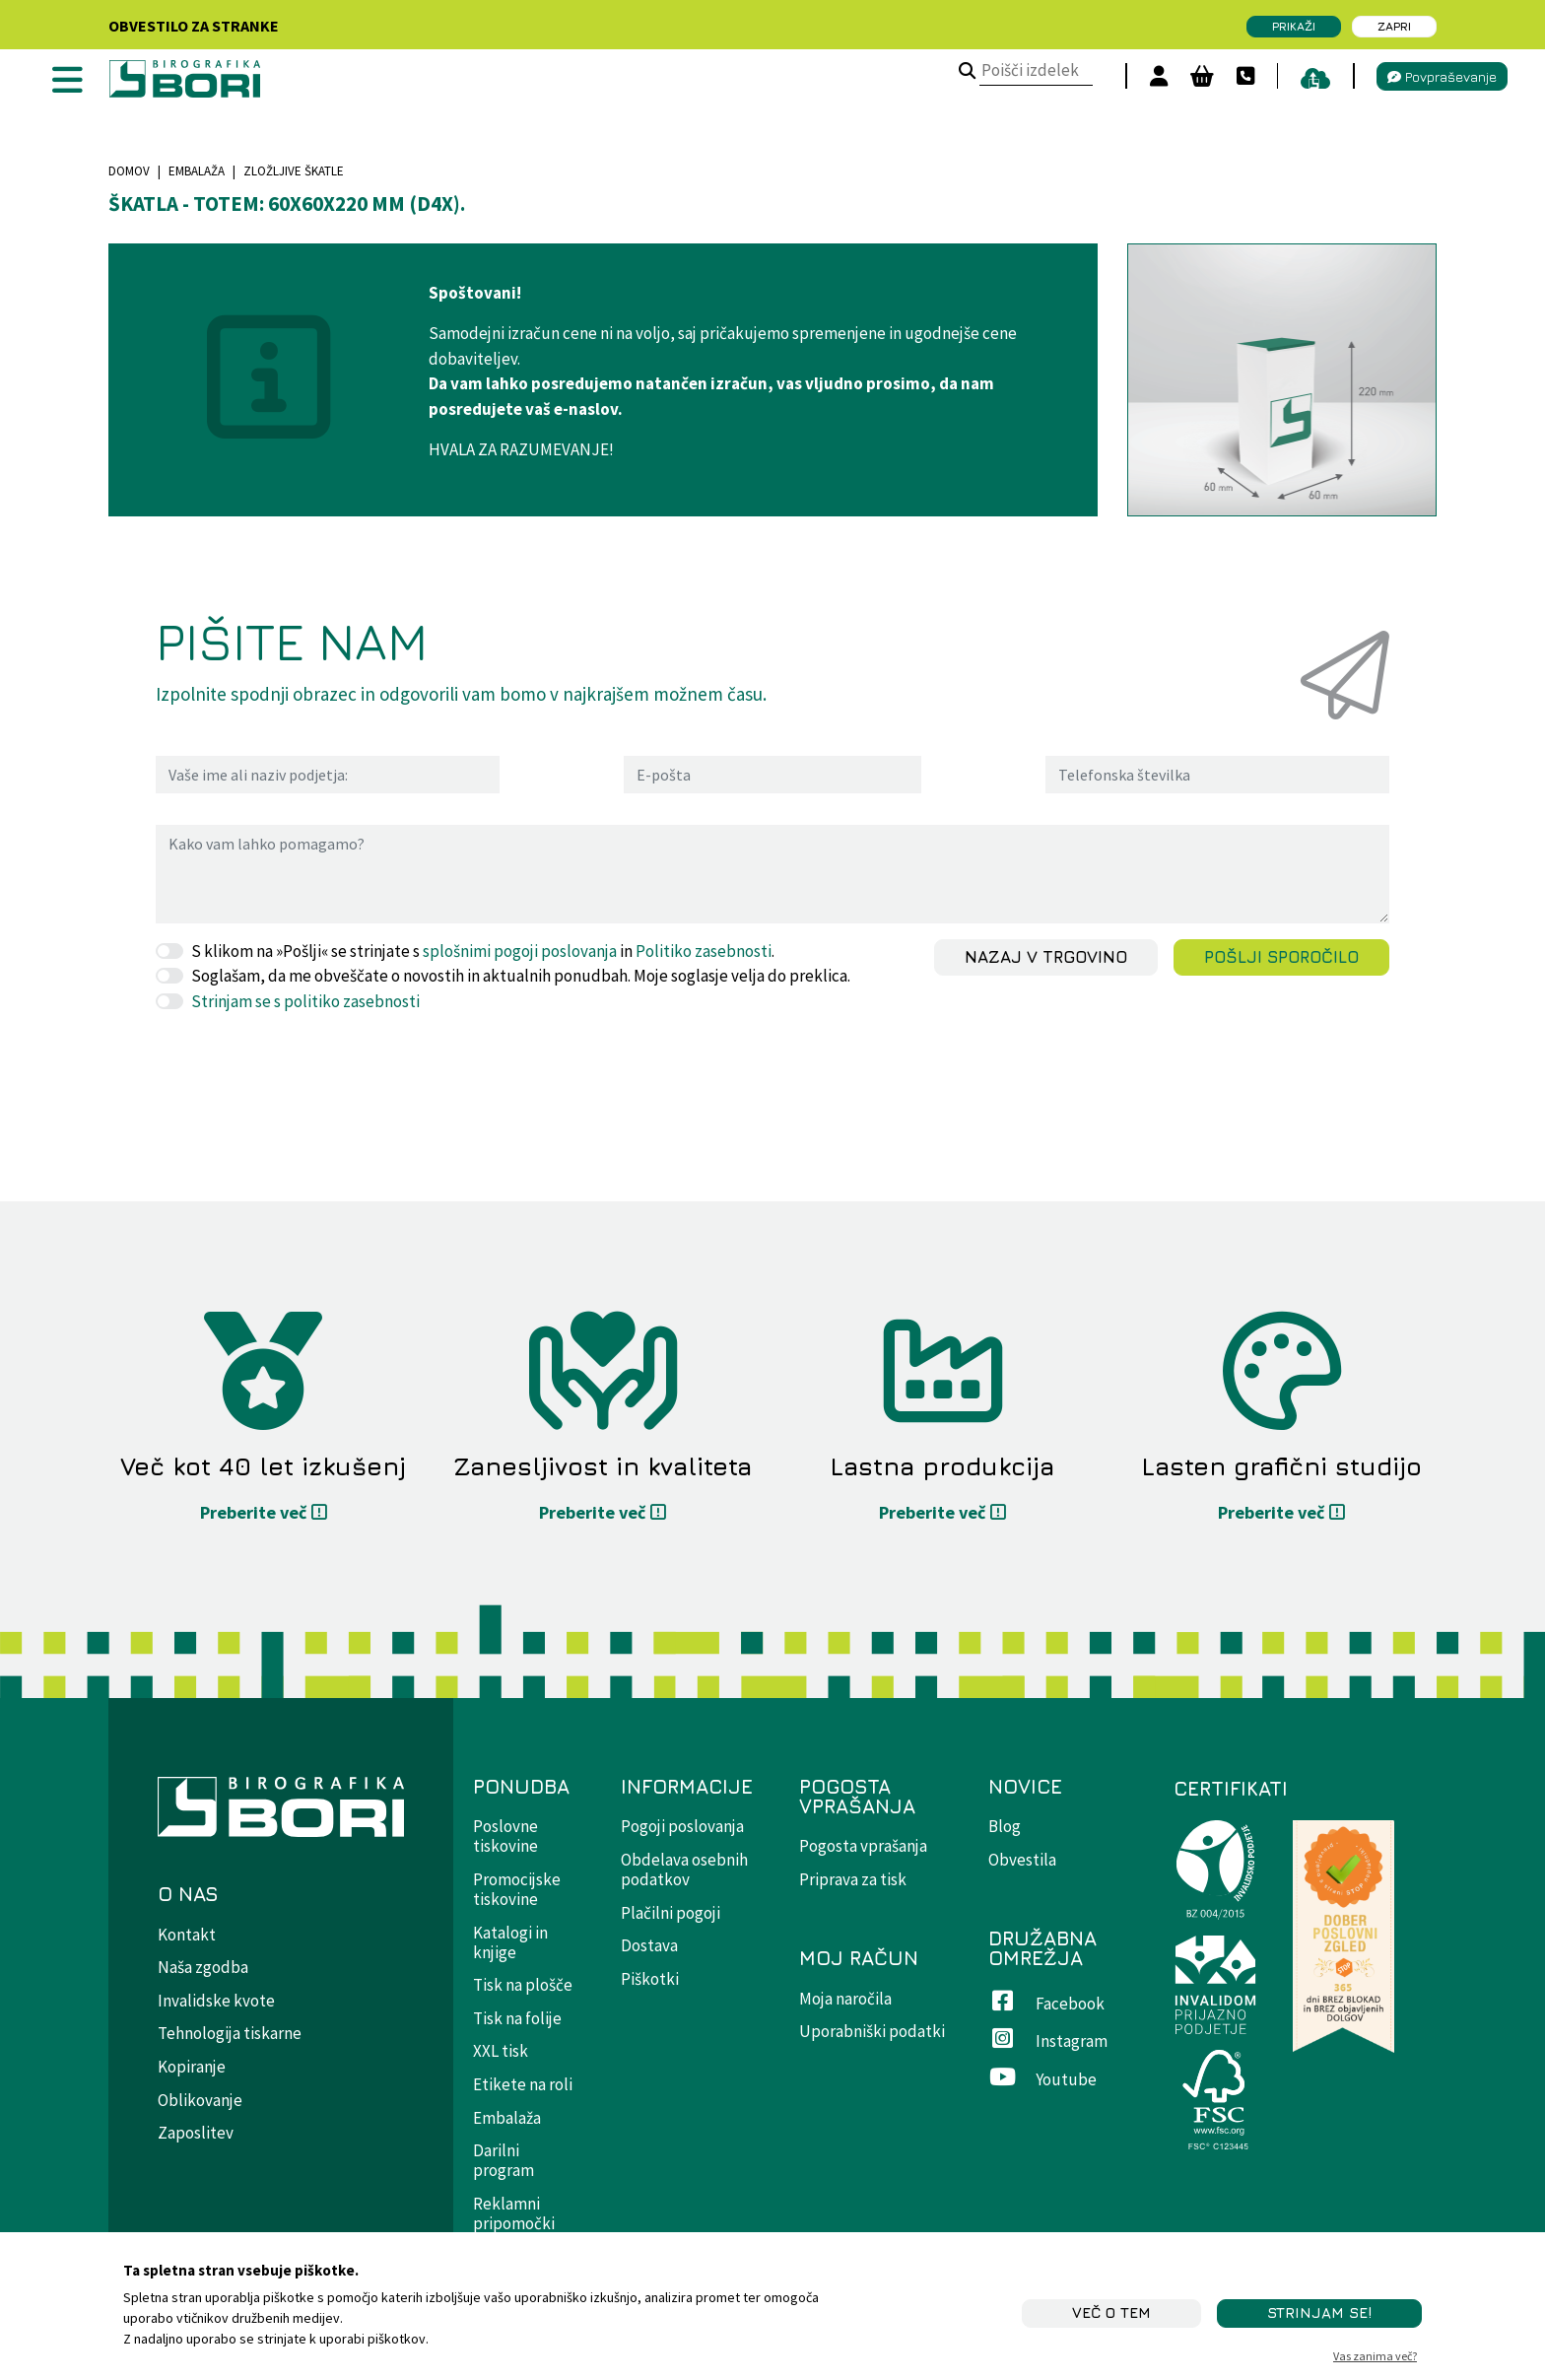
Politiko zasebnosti (704, 951)
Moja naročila (845, 1998)
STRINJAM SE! (1319, 2312)
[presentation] (305, 1068)
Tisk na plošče (522, 1985)
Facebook (1046, 2003)
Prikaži (1293, 26)
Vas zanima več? (1375, 2355)
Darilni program (503, 2160)
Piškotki (650, 1979)
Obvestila (1022, 1859)
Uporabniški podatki (872, 2031)
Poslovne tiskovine (505, 1836)
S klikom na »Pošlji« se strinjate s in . (482, 951)
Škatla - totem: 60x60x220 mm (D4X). (286, 203)
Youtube (1042, 2079)
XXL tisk (500, 2051)
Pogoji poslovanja (682, 1826)
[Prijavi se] (1152, 76)
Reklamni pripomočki (514, 2213)
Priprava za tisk (853, 1879)
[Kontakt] (1238, 76)
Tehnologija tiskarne (230, 2033)
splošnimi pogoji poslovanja (520, 951)
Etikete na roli (522, 2084)
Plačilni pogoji (670, 1913)
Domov (129, 171)
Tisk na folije (517, 2018)
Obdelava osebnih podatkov (684, 1869)
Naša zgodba (203, 1967)
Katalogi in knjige (510, 1942)
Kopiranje (192, 2066)
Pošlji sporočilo (1281, 957)
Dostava (649, 1945)
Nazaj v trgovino (1046, 957)
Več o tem (1111, 2312)
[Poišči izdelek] (960, 72)
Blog (1004, 1826)
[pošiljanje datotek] (1308, 76)
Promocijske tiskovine (517, 1889)
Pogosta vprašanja (863, 1846)
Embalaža (196, 171)
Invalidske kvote (216, 2000)
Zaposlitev (196, 2132)
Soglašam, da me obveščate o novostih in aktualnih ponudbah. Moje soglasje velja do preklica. (520, 975)
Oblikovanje (200, 2100)
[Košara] (1195, 76)
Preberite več (253, 1512)
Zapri (1394, 26)
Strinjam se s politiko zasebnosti (305, 1001)
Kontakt (187, 1934)
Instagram (1048, 2041)
